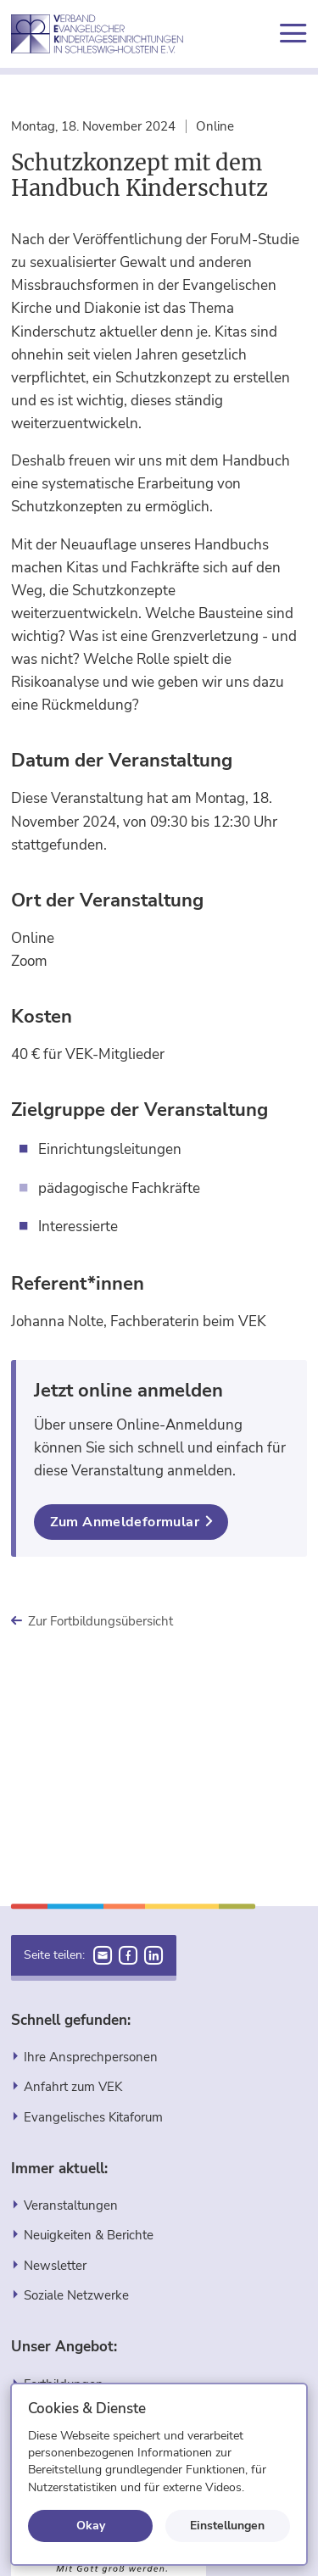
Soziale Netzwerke (76, 2295)
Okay (90, 2525)
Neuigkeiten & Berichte (88, 2235)
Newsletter (55, 2265)
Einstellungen (227, 2525)
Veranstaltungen (71, 2205)
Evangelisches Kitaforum (93, 2117)
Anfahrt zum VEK (73, 2086)
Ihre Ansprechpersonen (91, 2057)
